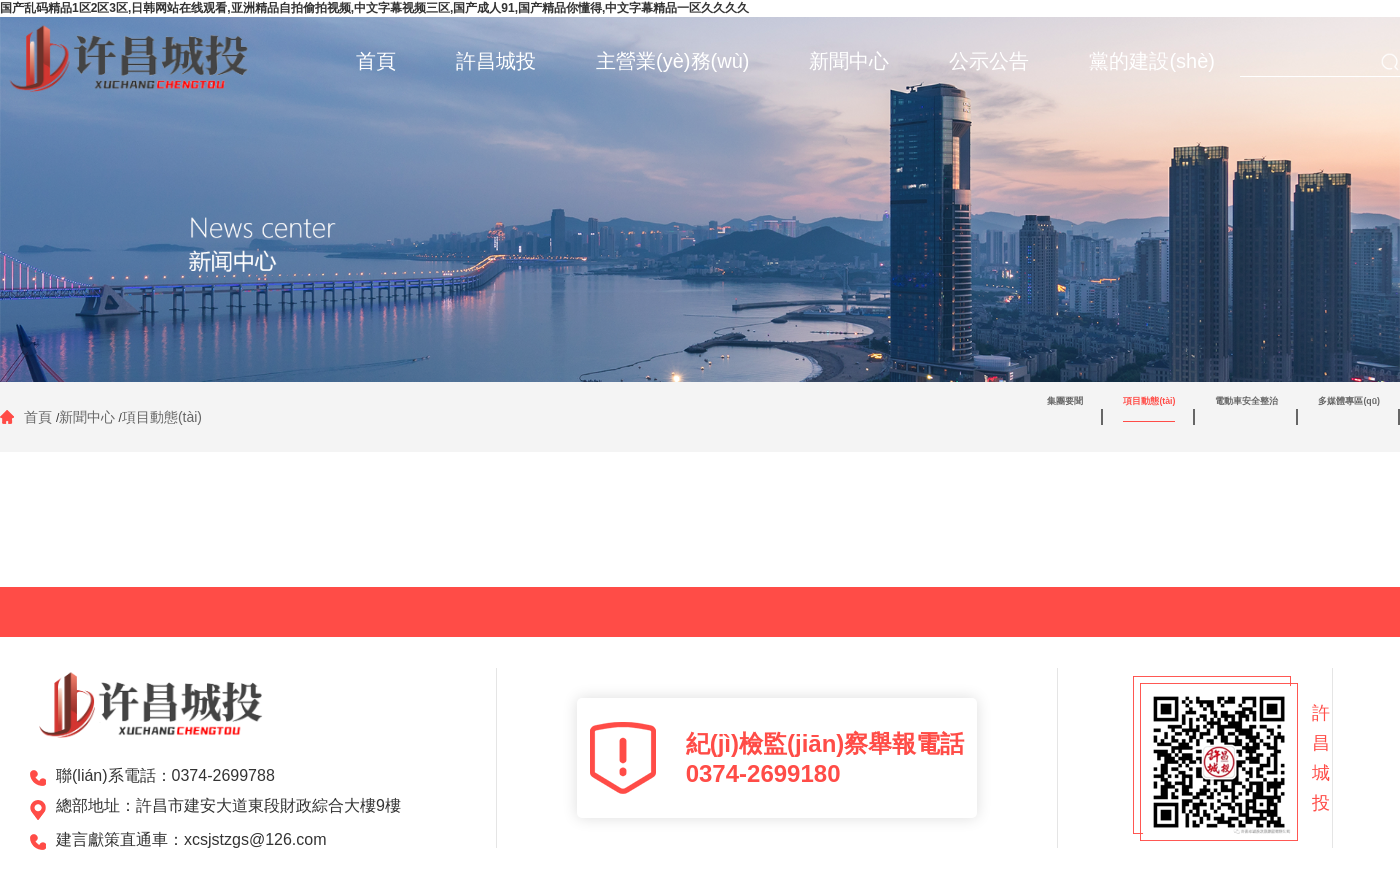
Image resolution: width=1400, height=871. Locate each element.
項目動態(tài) (162, 417)
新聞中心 (87, 417)
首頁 (40, 417)
